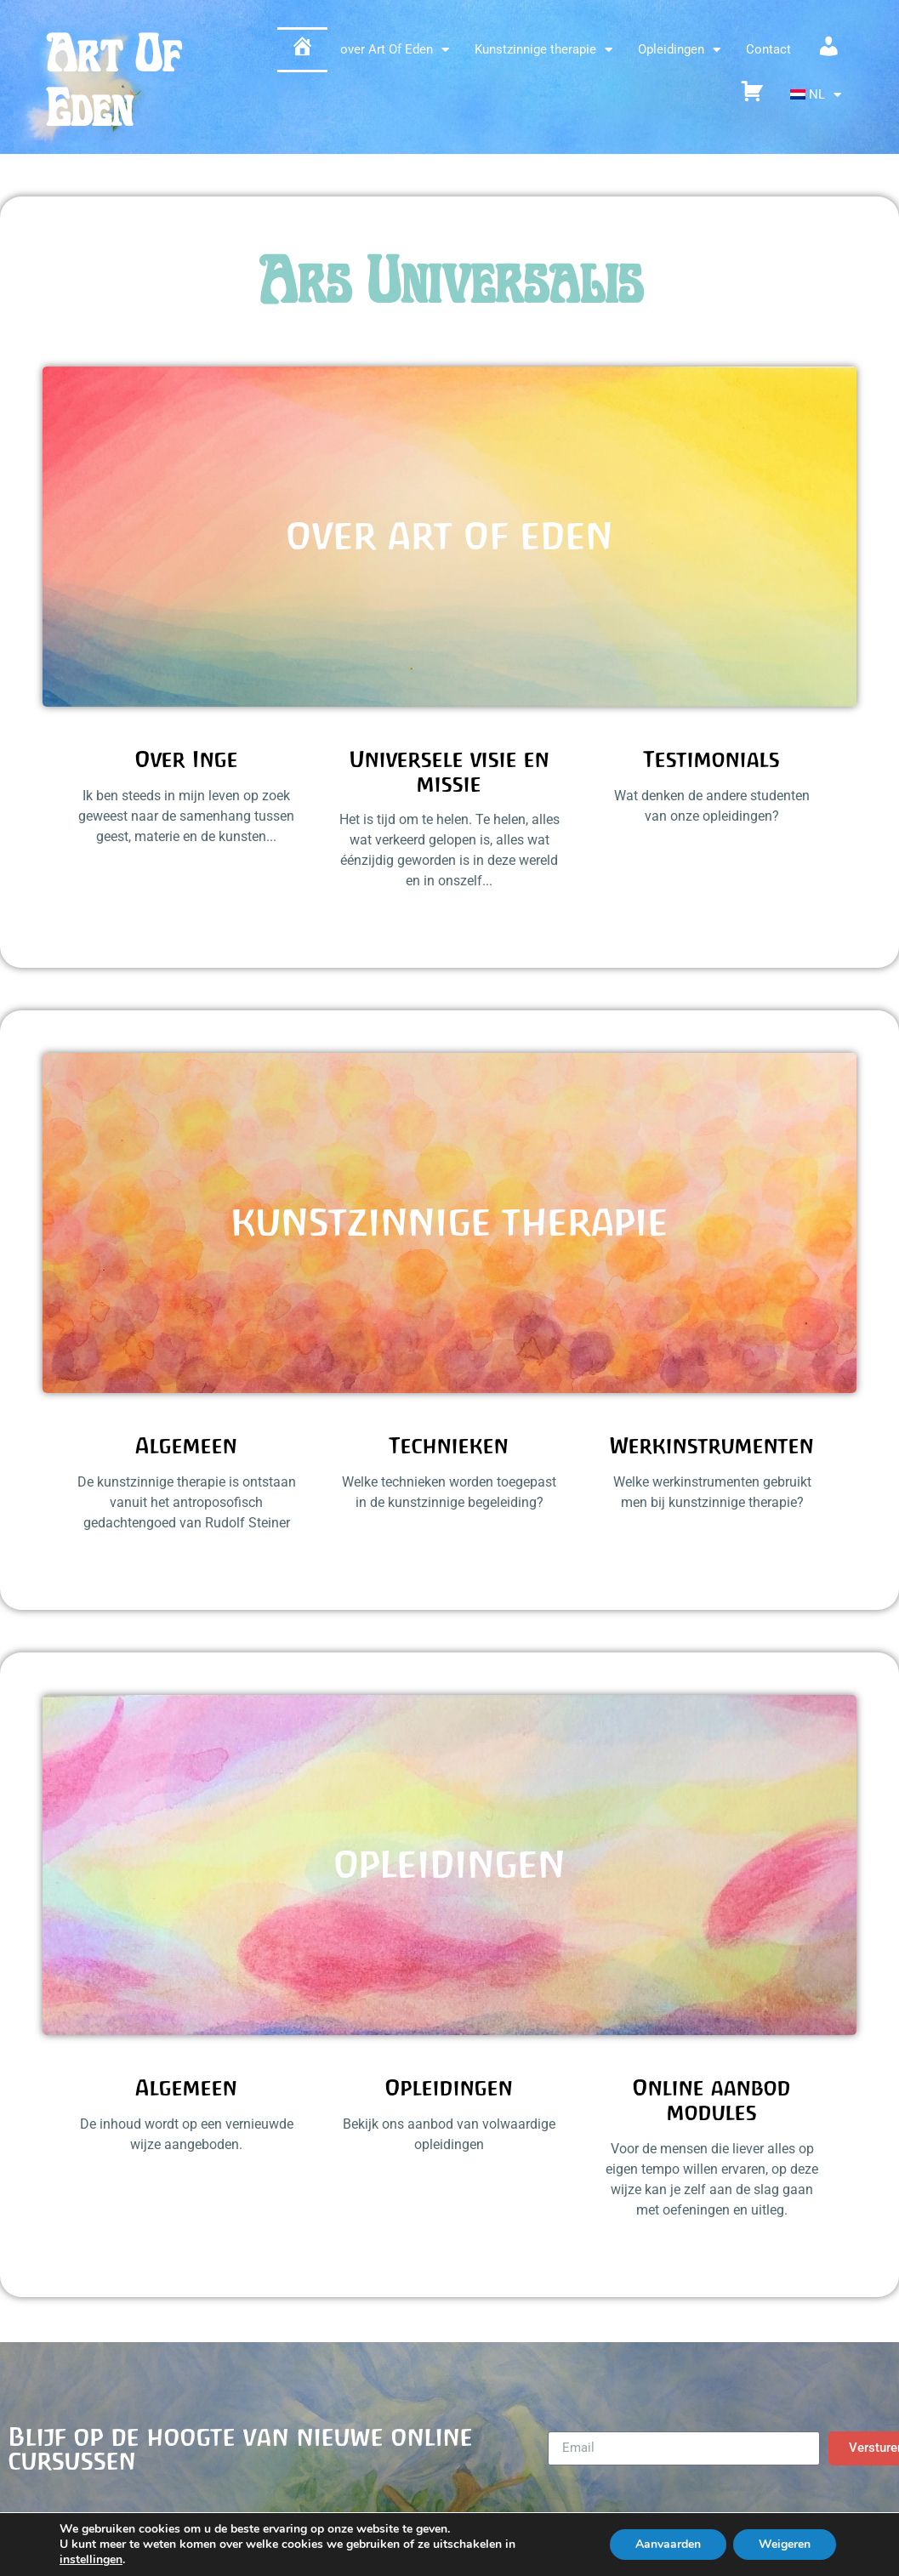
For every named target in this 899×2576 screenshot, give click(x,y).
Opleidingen (679, 50)
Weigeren (785, 2544)
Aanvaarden (668, 2544)
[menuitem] (816, 94)
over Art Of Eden (394, 50)
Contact (768, 49)
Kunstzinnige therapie (543, 50)
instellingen (91, 2559)
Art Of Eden (113, 81)
